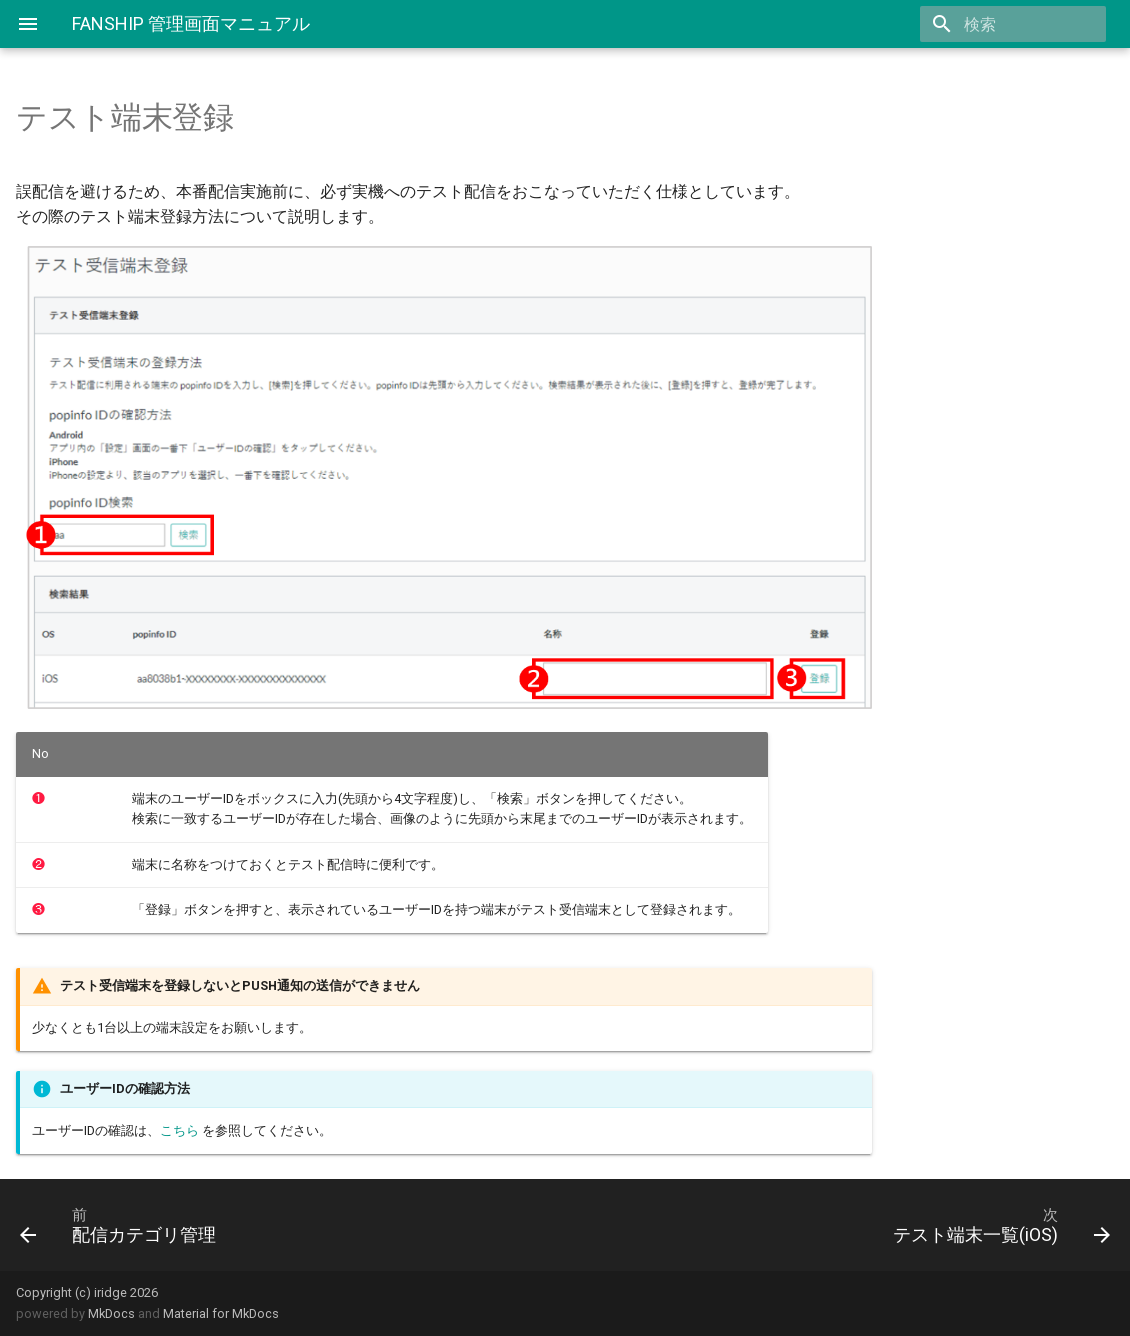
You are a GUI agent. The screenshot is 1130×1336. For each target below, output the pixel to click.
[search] (991, 24)
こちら (179, 1130)
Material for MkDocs (221, 1313)
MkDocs (111, 1313)
